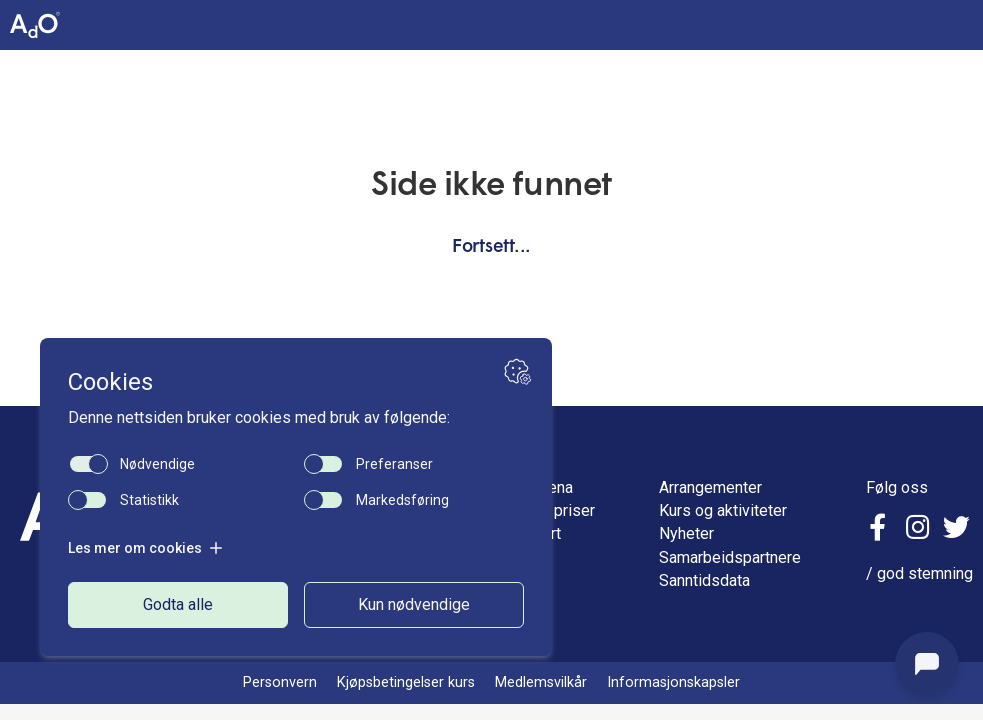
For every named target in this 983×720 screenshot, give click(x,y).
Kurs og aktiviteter (723, 510)
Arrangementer (710, 487)
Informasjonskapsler (673, 682)
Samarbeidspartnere (730, 557)
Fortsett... (491, 247)
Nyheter (686, 533)
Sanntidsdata (704, 580)
